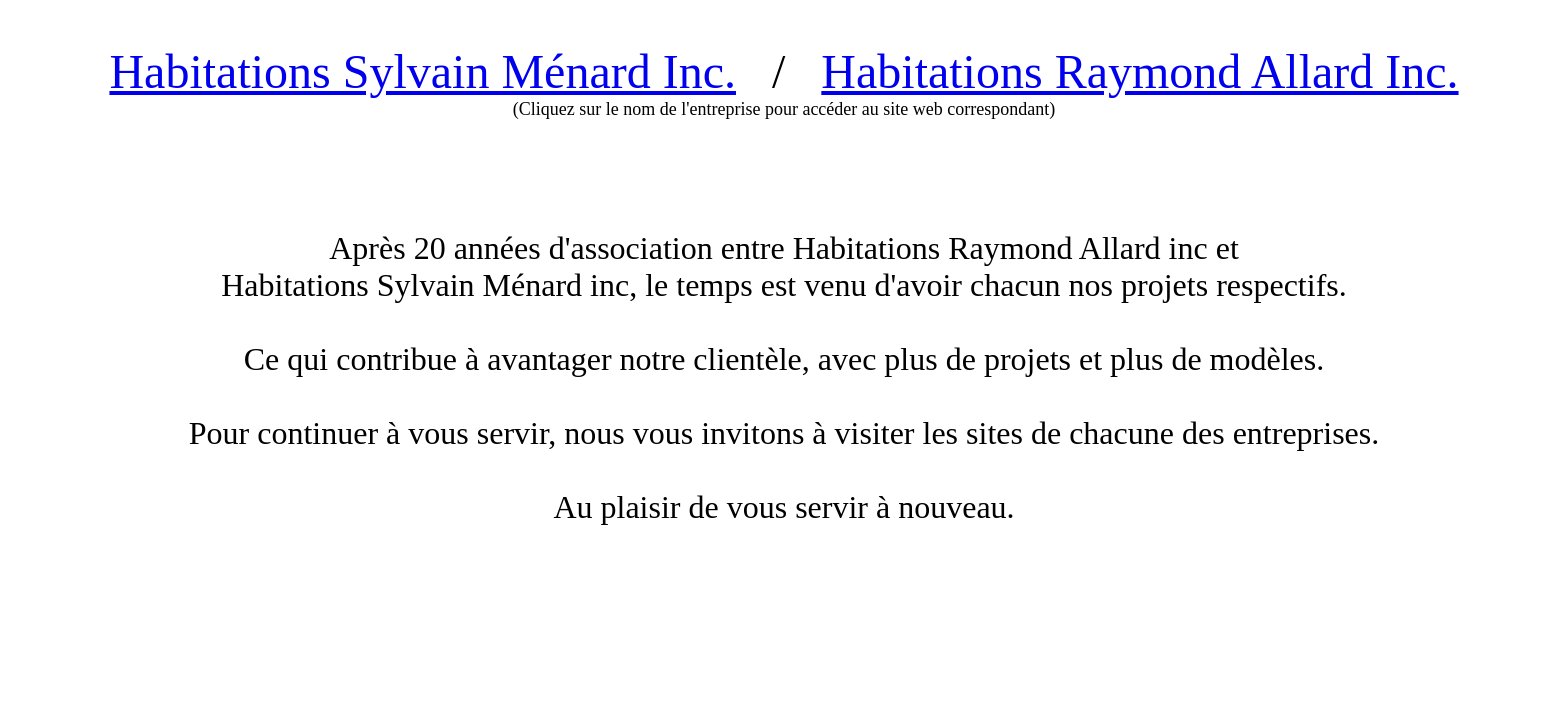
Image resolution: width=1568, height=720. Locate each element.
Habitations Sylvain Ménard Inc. (422, 71)
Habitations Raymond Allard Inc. (1139, 71)
